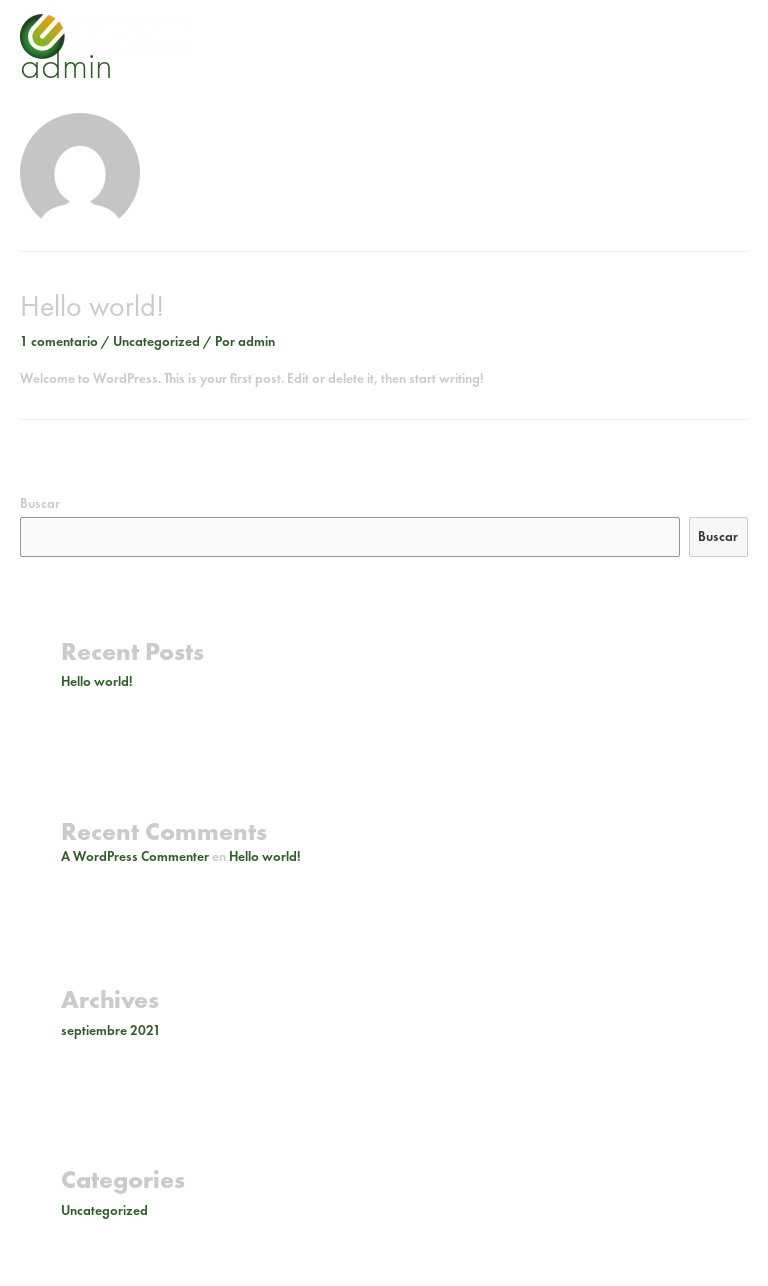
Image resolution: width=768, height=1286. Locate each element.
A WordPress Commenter (135, 856)
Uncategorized (156, 341)
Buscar (40, 503)
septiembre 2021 (111, 1030)
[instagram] (661, 32)
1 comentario (59, 341)
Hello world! (92, 306)
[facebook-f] (690, 32)
